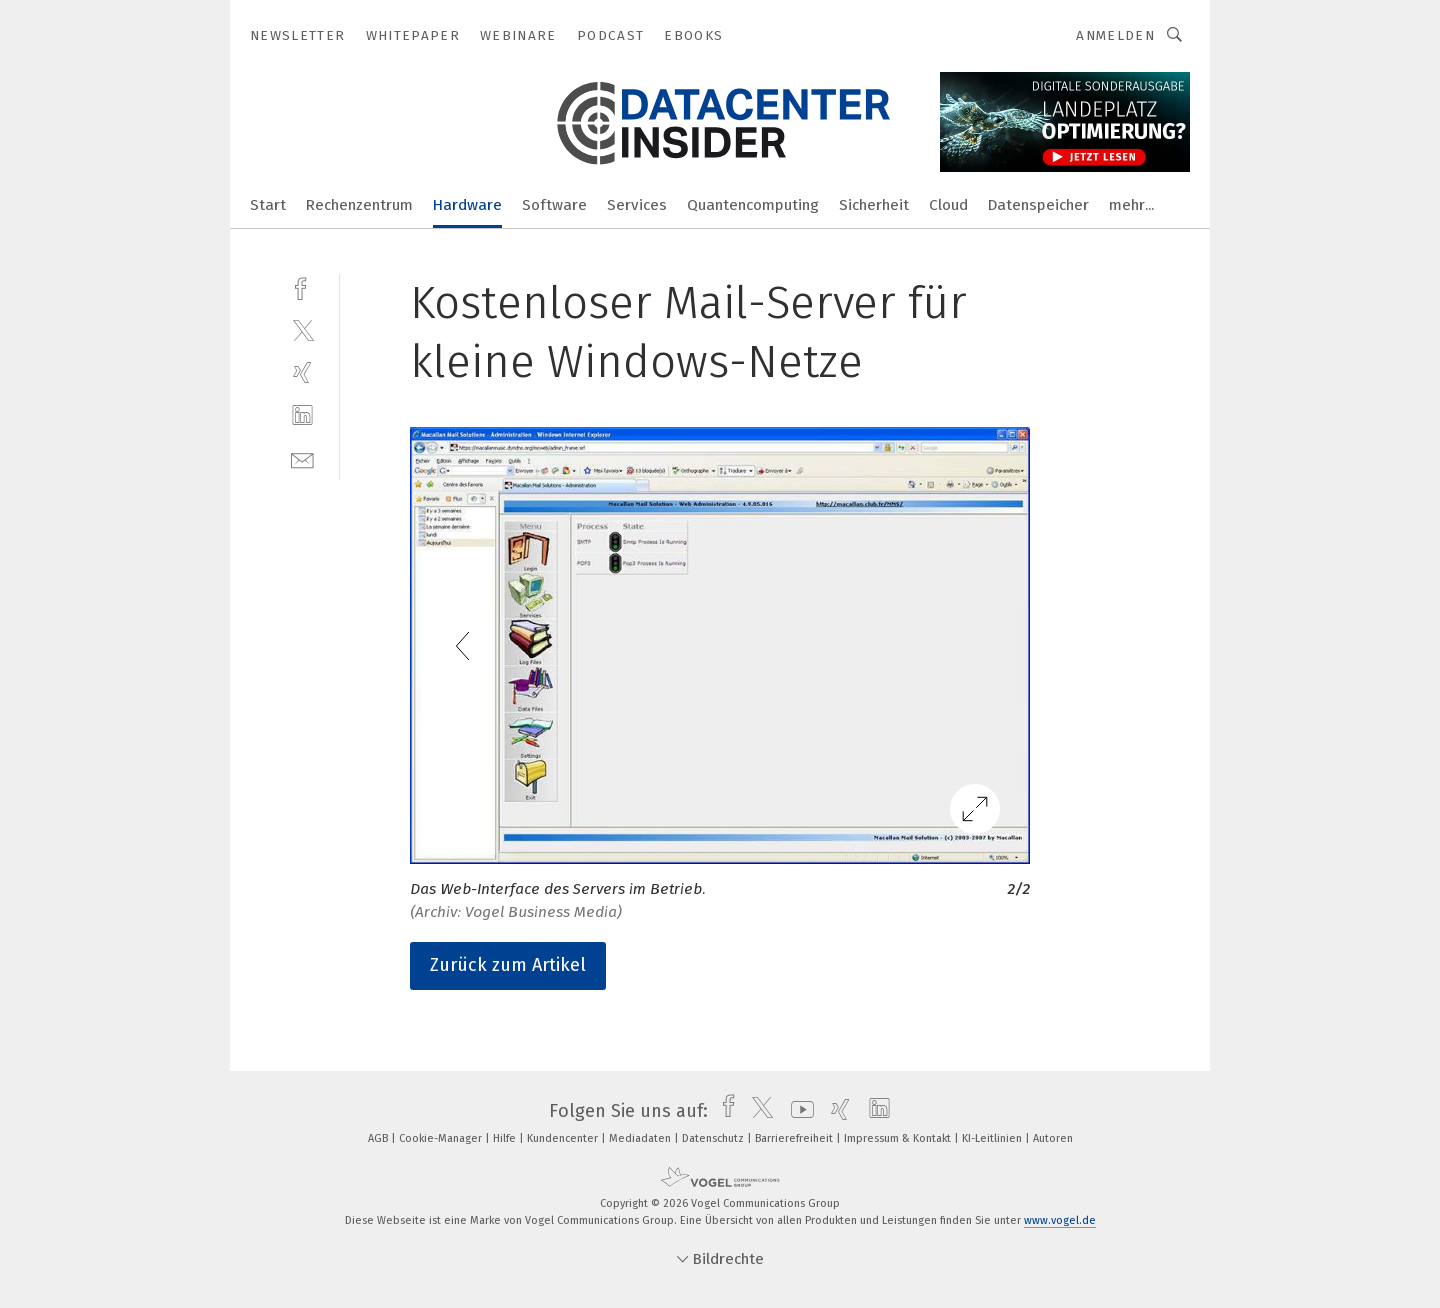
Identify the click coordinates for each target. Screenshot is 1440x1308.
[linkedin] (302, 415)
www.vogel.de (1060, 1220)
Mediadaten (641, 1138)
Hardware (467, 205)
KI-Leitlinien (993, 1138)
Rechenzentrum (359, 205)
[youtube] (797, 1111)
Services (637, 205)
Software (554, 205)
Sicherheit (874, 205)
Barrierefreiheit (795, 1138)
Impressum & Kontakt (899, 1138)
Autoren (1053, 1138)
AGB (379, 1138)
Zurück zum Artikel (508, 965)
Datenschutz (714, 1138)
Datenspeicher (1038, 205)
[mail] (302, 458)
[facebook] (302, 286)
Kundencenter (564, 1138)
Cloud (948, 205)
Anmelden (1115, 35)
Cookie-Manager (442, 1138)
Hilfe (506, 1138)
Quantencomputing (753, 205)
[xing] (302, 372)
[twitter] (302, 329)
